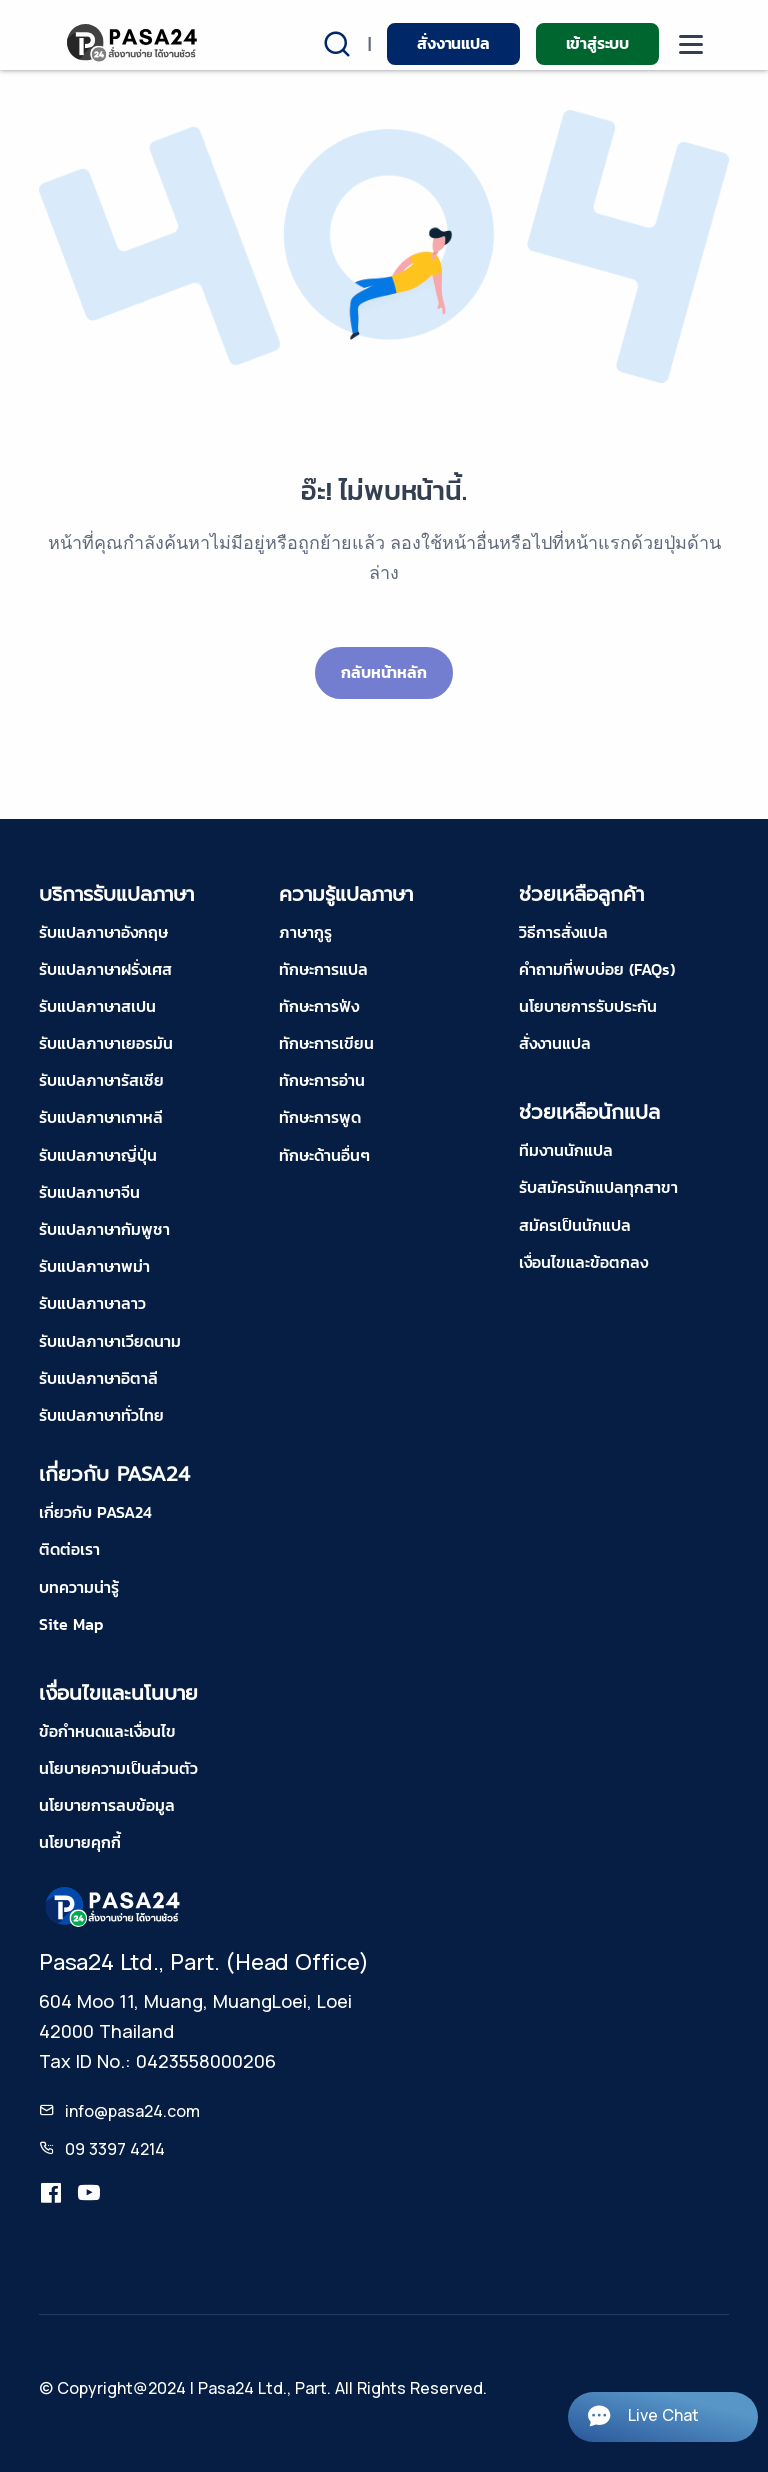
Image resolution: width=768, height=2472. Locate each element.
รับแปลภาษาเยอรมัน (106, 1043)
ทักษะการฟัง (319, 1006)
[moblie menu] (691, 44)
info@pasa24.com (132, 2111)
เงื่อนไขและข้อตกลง (583, 1262)
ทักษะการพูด (320, 1117)
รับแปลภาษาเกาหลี (101, 1117)
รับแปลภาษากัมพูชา (104, 1229)
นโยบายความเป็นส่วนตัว (118, 1768)
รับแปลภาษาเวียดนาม (110, 1341)
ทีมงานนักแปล (566, 1150)
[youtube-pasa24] (89, 2193)
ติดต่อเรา (69, 1549)
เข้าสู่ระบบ (597, 43)
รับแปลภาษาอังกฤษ (103, 932)
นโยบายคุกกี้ (80, 1842)
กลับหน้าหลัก (383, 672)
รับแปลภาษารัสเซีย (101, 1080)
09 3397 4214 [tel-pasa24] (115, 2149)
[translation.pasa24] (51, 2193)
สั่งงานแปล (453, 43)
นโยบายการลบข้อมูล (107, 1805)
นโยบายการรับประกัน (588, 1006)
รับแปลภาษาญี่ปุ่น (98, 1155)
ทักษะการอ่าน (322, 1080)
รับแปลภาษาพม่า (94, 1266)
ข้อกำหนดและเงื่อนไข (107, 1731)
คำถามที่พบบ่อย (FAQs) (597, 969)
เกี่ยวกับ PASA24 (95, 1512)
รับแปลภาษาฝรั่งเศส (105, 969)
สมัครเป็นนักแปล (575, 1225)
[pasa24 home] (133, 42)
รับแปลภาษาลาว (92, 1303)
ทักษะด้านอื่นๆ (324, 1155)
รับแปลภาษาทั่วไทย (101, 1415)
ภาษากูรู (305, 932)
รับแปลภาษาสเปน (97, 1006)
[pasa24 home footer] (114, 1905)
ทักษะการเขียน (326, 1043)
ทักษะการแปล (323, 969)
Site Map (71, 1624)
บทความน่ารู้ (79, 1587)
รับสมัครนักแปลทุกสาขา (598, 1187)
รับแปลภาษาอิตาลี (98, 1378)
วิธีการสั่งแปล (563, 932)
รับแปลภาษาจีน (89, 1192)
